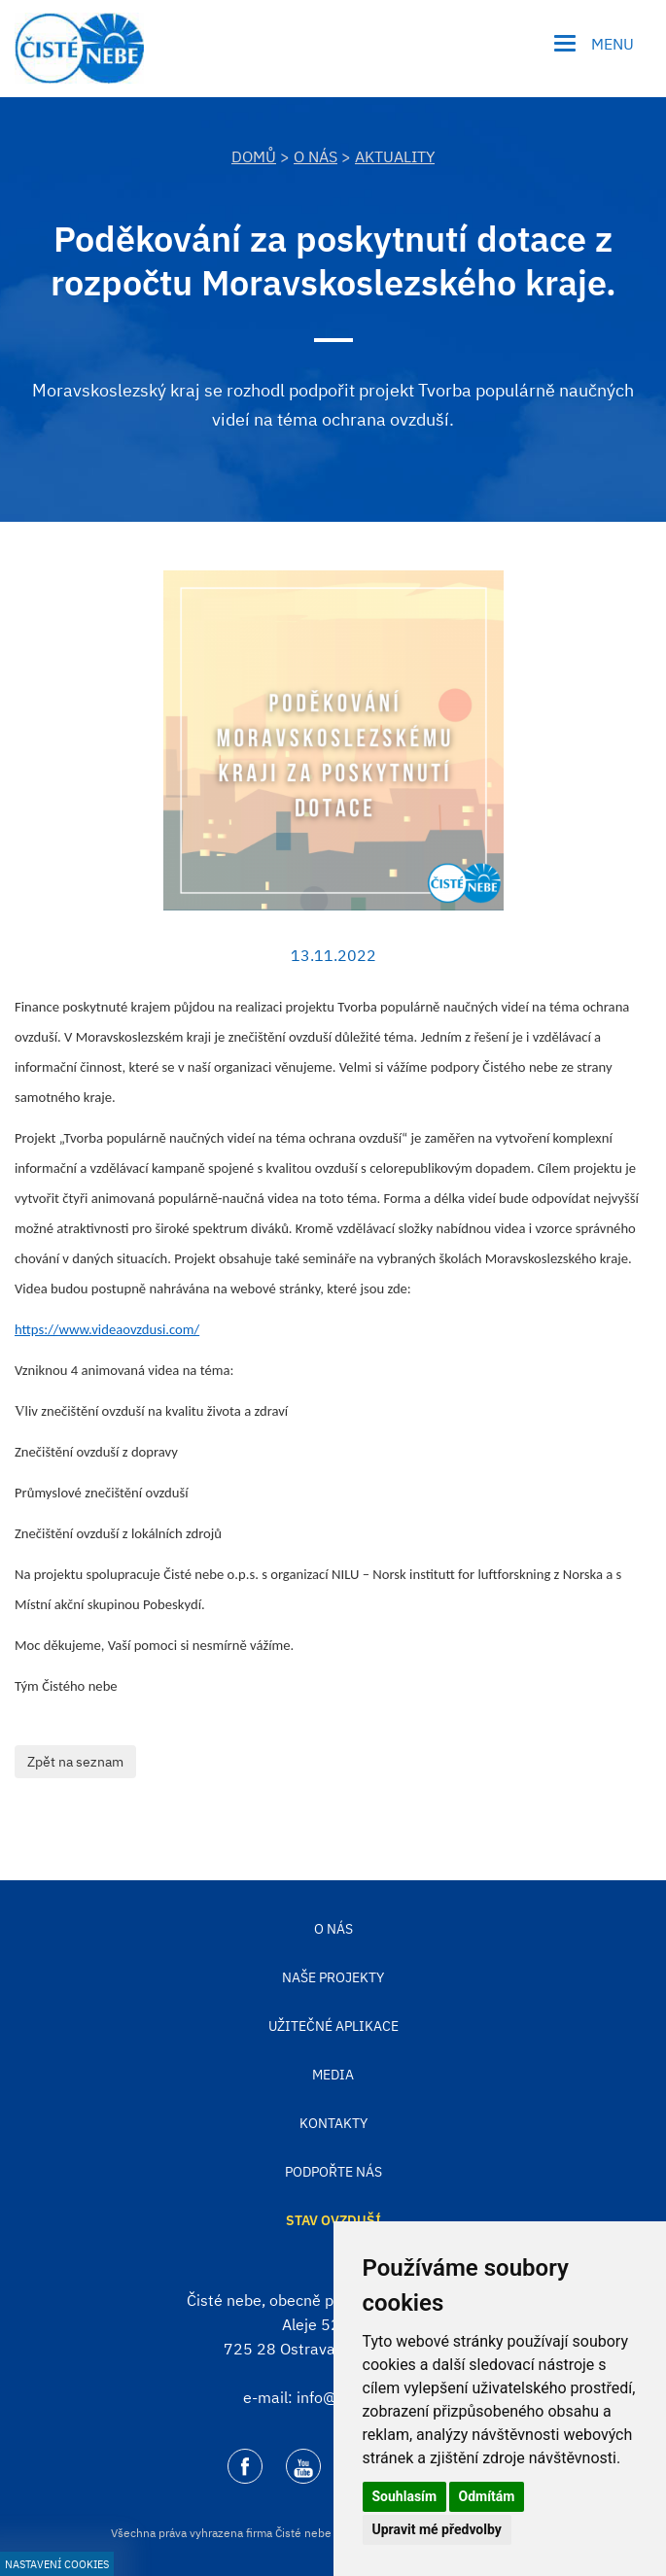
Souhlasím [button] (405, 2496)
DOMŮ (253, 156)
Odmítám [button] (487, 2496)
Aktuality (395, 156)
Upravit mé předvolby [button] (437, 2529)
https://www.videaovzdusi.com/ (107, 1329)
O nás (315, 156)
